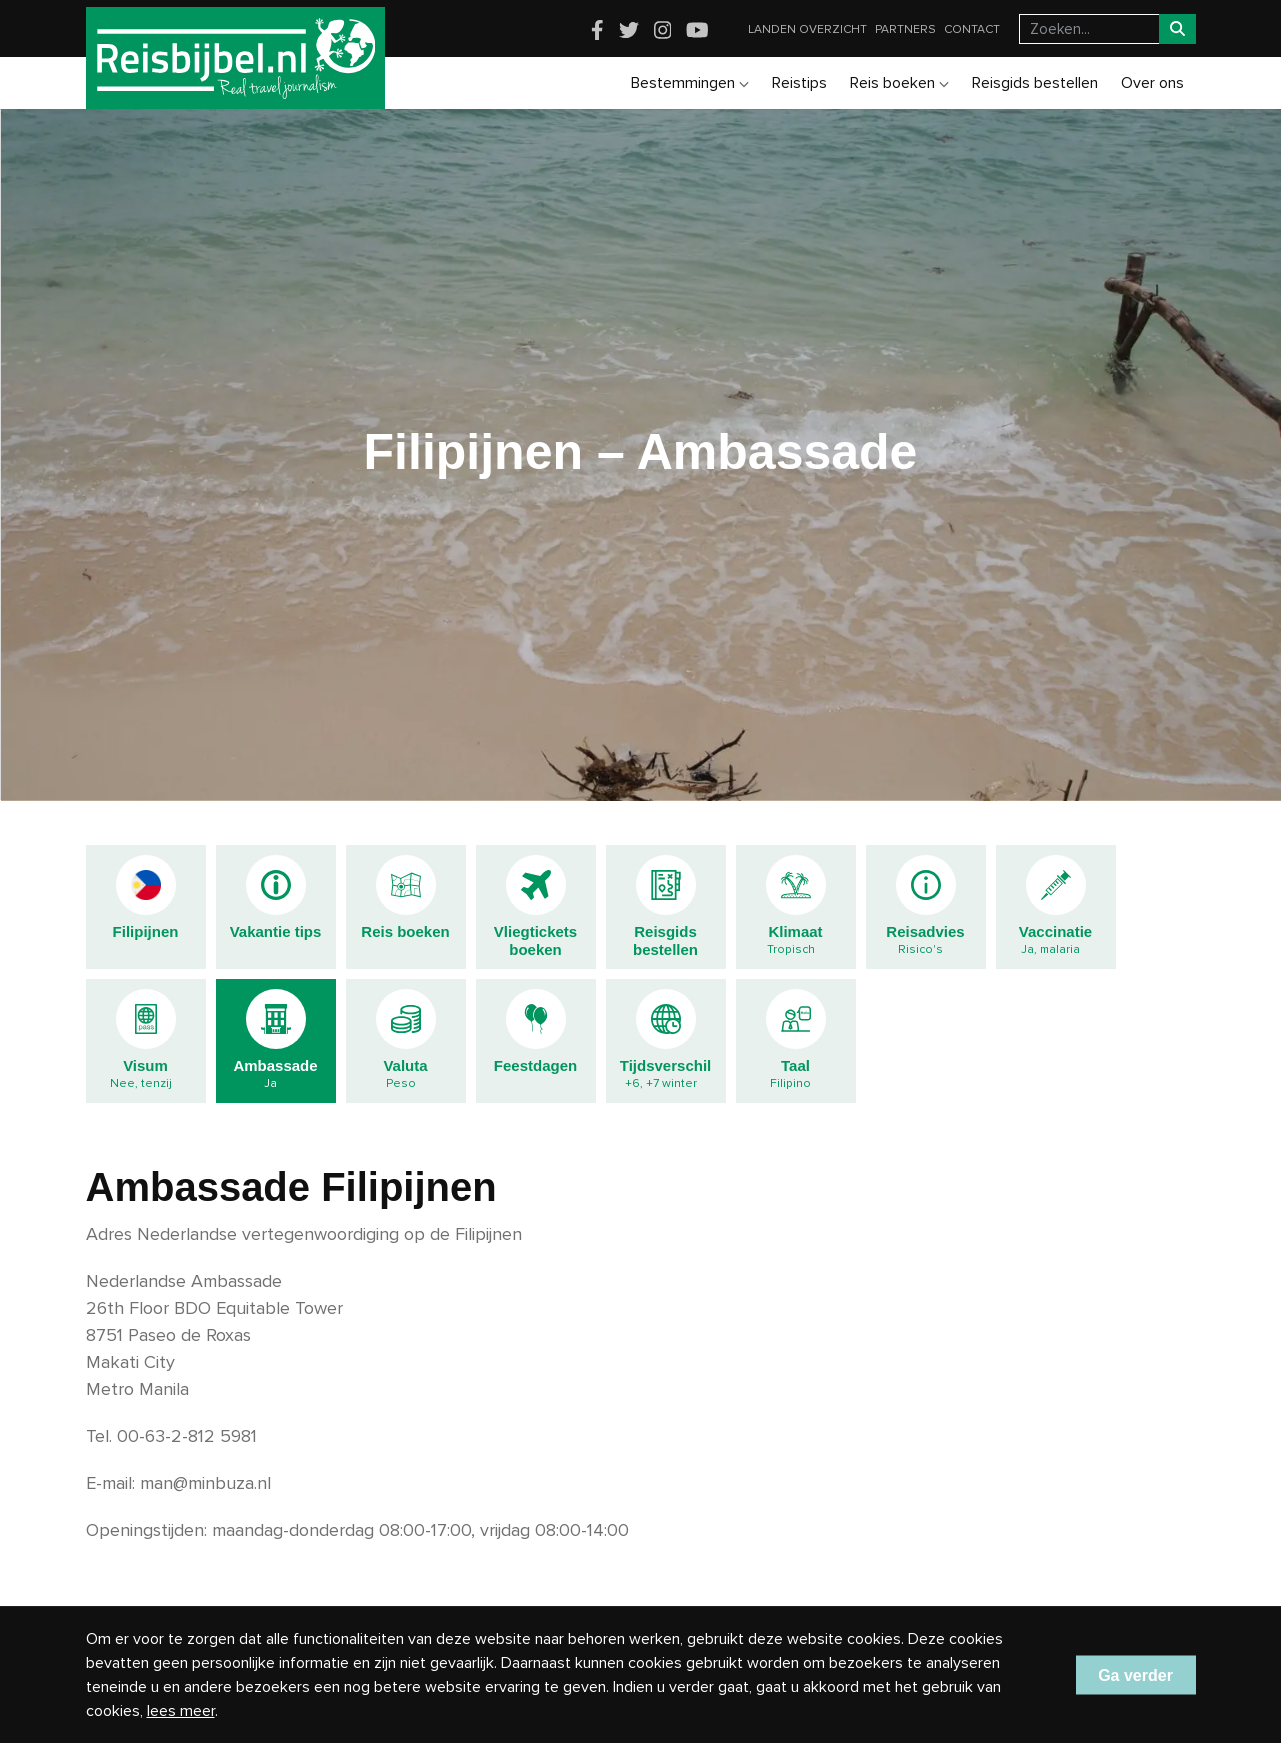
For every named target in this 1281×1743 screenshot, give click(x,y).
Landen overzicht (807, 29)
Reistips (799, 83)
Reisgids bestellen (1035, 83)
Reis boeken (899, 83)
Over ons (1152, 83)
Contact (972, 29)
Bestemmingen (690, 83)
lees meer (181, 1711)
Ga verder (1135, 1674)
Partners (905, 29)
